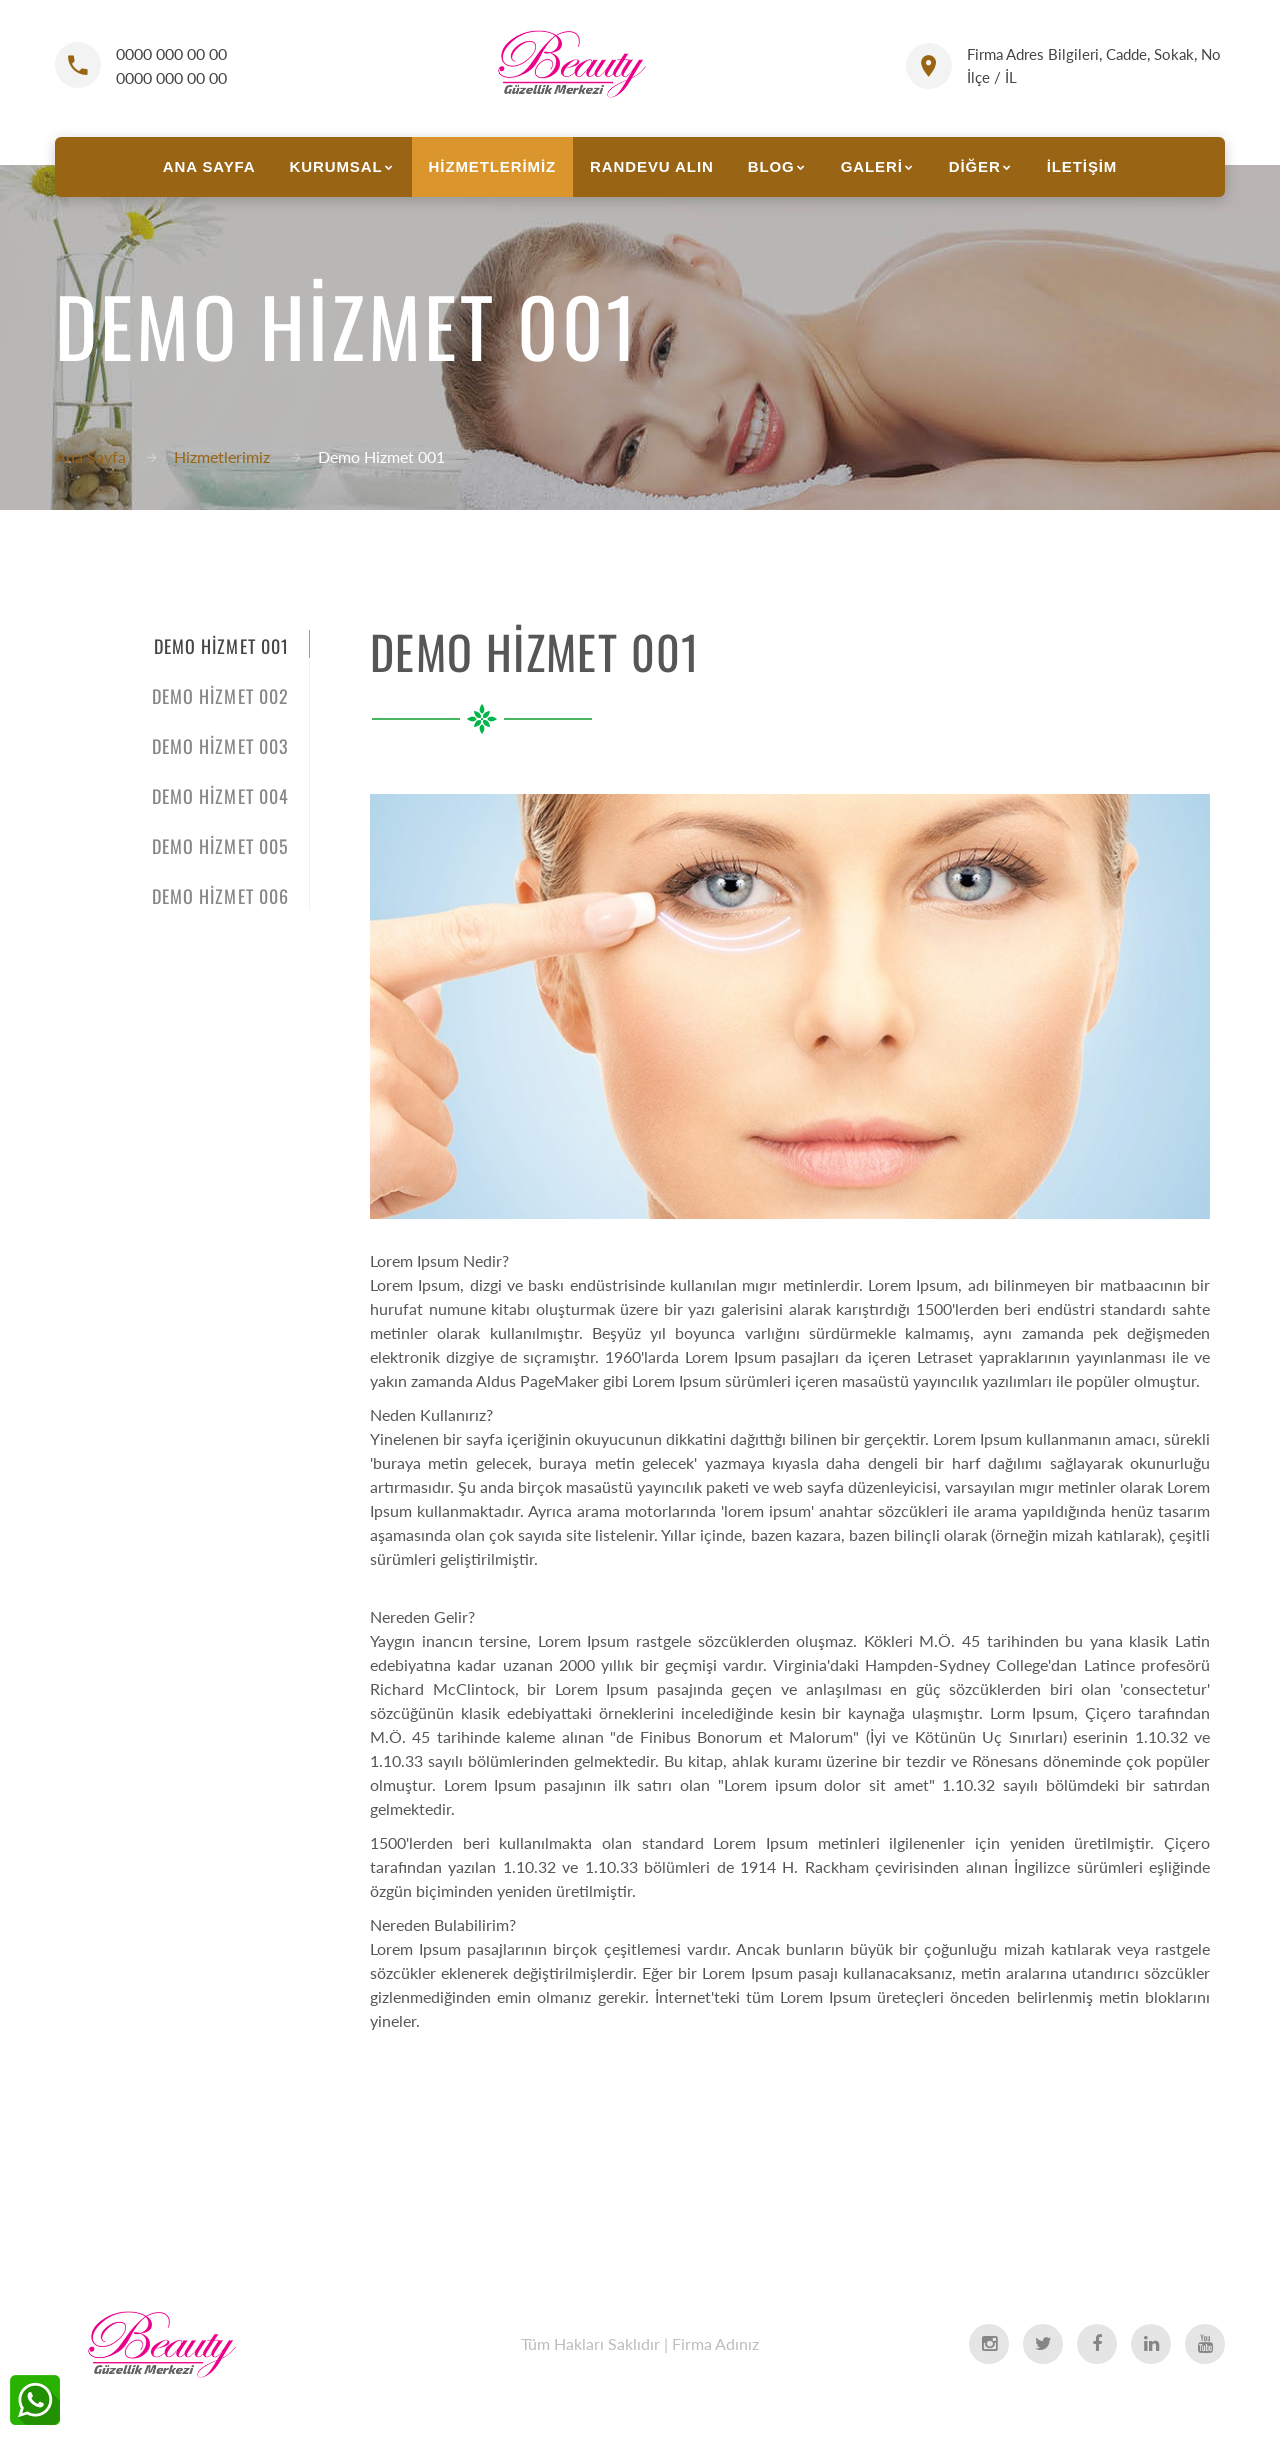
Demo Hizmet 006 (220, 896)
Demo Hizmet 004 (220, 796)
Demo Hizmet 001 (221, 646)
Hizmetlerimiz (222, 456)
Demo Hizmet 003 (220, 746)
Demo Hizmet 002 (220, 696)
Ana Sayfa (90, 456)
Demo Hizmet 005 (220, 846)
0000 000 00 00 (171, 53)
